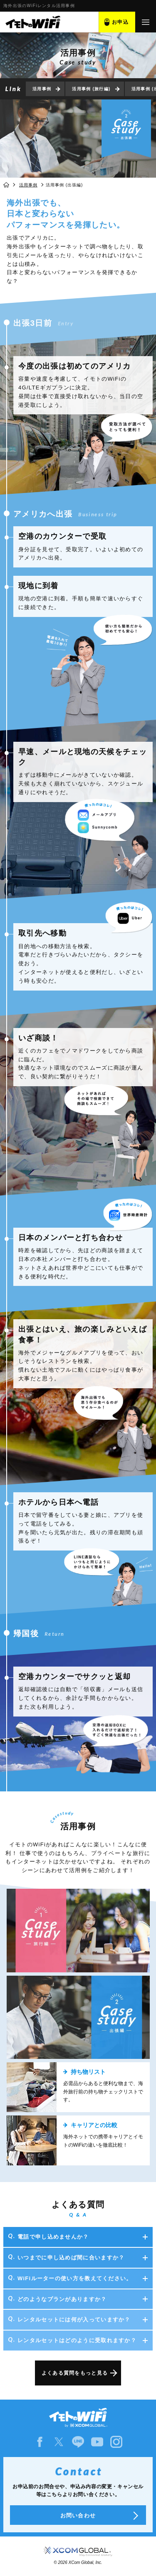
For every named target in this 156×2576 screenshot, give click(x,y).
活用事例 (41, 89)
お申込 (120, 22)
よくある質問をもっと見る (75, 2373)
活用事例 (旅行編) (91, 89)
